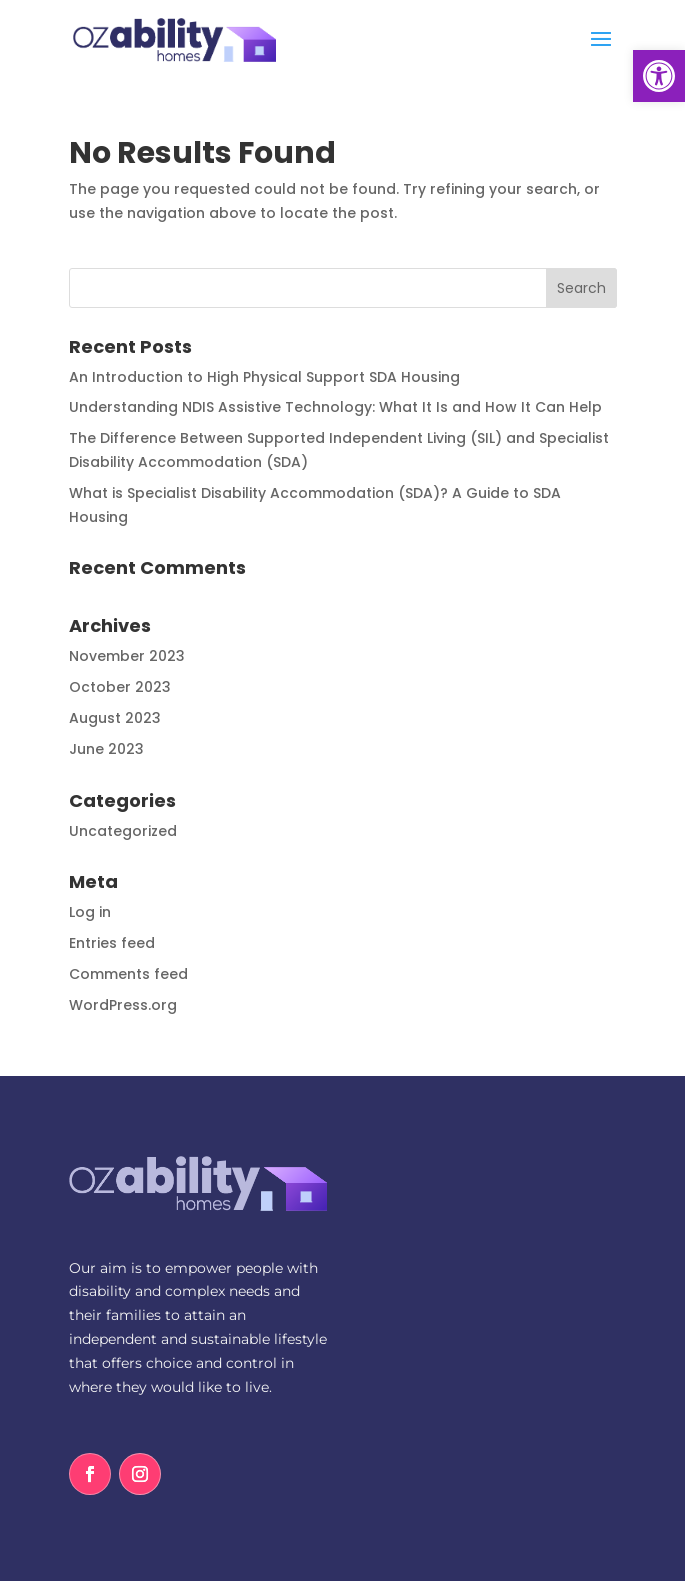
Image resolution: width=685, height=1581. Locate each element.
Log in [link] (90, 912)
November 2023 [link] (127, 656)
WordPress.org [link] (123, 1005)
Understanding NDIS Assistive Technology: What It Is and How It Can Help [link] (335, 407)
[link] (659, 76)
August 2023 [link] (115, 718)
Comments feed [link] (128, 974)
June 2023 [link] (106, 749)
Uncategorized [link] (123, 831)
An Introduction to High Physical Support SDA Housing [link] (264, 377)
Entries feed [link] (112, 943)
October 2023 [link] (120, 687)
